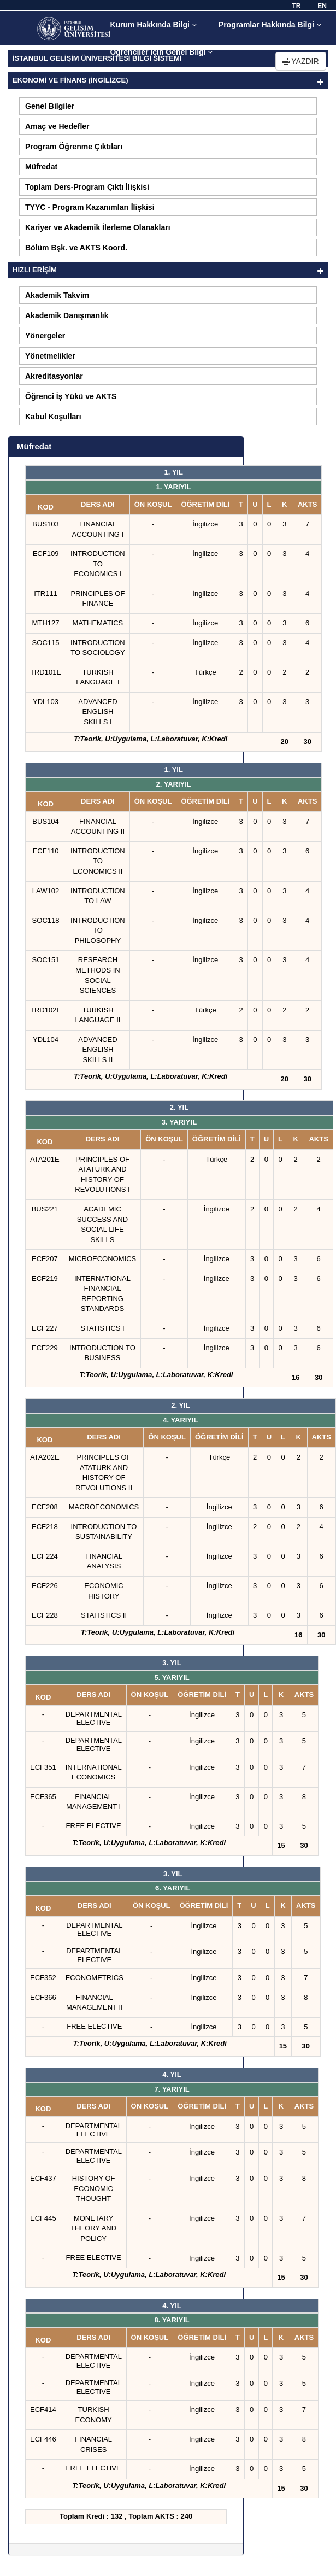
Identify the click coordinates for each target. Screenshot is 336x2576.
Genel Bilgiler (49, 106)
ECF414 (43, 2409)
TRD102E (45, 1010)
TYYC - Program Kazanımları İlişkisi (90, 207)
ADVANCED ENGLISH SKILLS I (97, 712)
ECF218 (45, 1527)
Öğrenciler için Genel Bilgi (161, 52)
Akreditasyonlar (54, 376)
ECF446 (43, 2439)
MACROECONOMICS (104, 1507)
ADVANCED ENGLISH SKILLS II (97, 1049)
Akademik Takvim (57, 295)
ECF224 (45, 1556)
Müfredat (41, 166)
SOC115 (46, 643)
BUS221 (45, 1209)
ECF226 (45, 1586)
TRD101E (45, 672)
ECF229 (45, 1348)
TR (296, 6)
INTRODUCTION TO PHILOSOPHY (97, 930)
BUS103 (45, 524)
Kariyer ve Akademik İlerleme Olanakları (97, 227)
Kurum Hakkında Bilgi (153, 24)
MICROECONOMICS (103, 1259)
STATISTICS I (102, 1328)
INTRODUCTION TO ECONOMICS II (97, 861)
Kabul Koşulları (53, 416)
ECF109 (46, 553)
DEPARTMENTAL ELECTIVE (94, 1718)
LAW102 (45, 891)
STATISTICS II (104, 1615)
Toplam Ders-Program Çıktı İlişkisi (87, 187)
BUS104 (45, 821)
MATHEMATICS (98, 623)
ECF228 (45, 1615)
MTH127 (46, 623)
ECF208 (45, 1507)
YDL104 (45, 1039)
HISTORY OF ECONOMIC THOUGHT (93, 2188)
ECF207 (45, 1259)
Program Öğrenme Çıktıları (73, 146)
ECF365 (43, 1797)
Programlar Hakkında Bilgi (270, 24)
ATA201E (45, 1159)
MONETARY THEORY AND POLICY (93, 2228)
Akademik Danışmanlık (67, 315)
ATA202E (45, 1457)
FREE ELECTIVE (93, 1826)
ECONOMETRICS (94, 1978)
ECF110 (46, 851)
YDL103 (45, 702)
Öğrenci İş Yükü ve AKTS (70, 396)
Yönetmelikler (50, 356)
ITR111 (45, 593)
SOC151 (46, 960)
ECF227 (45, 1328)
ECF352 (43, 1978)
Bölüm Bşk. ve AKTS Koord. (76, 247)
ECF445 (43, 2218)
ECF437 (43, 2178)
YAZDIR (300, 61)
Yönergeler (45, 335)
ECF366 (43, 1997)
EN (322, 6)
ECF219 (45, 1278)
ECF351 (43, 1767)
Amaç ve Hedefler (57, 126)
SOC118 (46, 920)
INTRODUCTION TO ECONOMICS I (97, 563)
